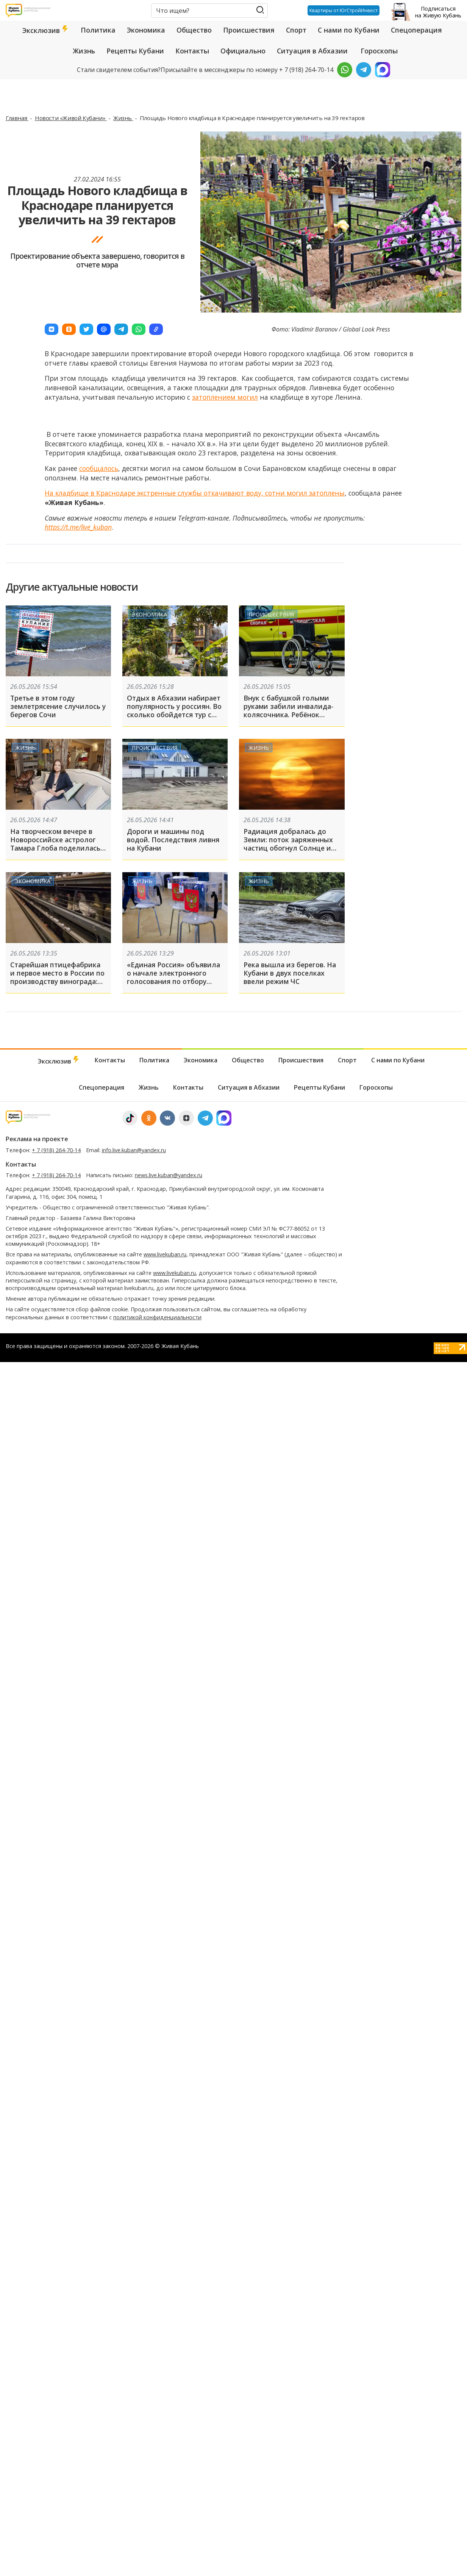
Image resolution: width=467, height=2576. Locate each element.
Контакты (192, 50)
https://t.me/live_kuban (78, 527)
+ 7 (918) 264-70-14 (56, 1150)
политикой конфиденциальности (157, 1317)
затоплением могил (225, 397)
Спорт (296, 29)
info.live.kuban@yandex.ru (134, 1150)
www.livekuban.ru (165, 1254)
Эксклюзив (45, 30)
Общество (194, 29)
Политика (98, 29)
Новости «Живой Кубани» (71, 118)
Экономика (146, 29)
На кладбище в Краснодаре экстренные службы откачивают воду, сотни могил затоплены (195, 492)
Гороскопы (379, 50)
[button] (51, 329)
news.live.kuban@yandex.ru (168, 1175)
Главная (17, 118)
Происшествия (249, 29)
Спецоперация (416, 29)
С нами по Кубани (349, 29)
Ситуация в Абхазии (312, 50)
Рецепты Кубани (135, 50)
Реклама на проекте (37, 1139)
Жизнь (84, 50)
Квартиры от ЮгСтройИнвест (342, 10)
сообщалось (98, 468)
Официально (243, 50)
